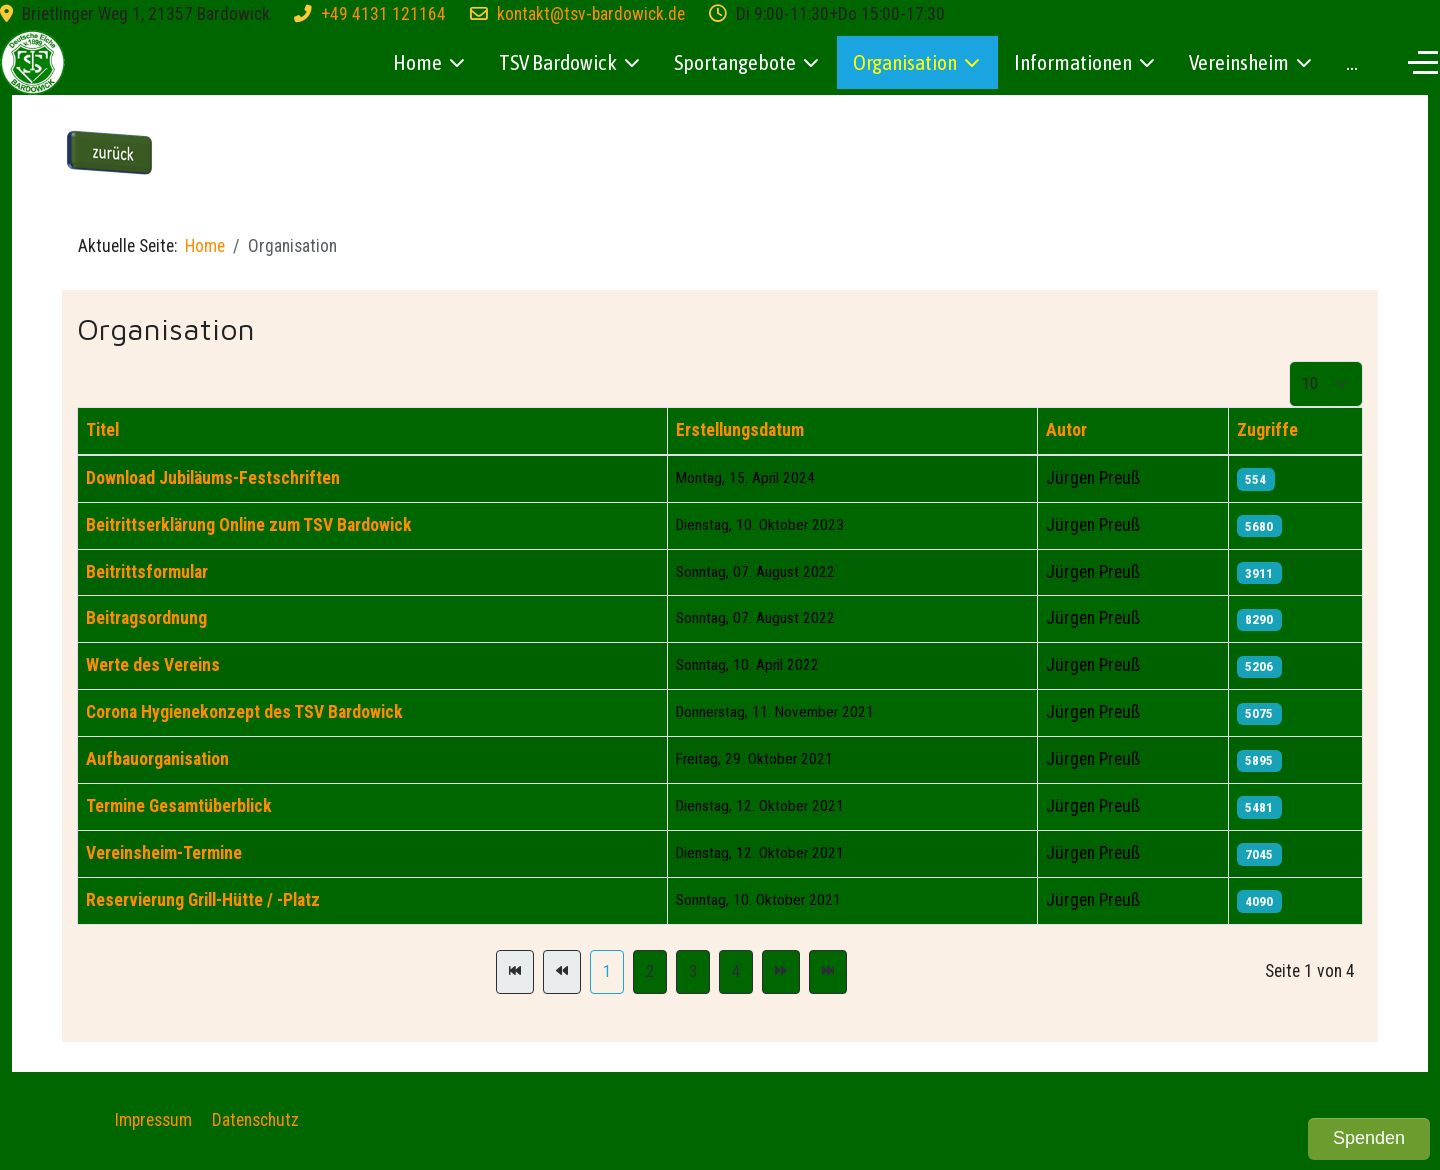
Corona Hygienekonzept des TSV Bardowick (244, 712)
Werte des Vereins (153, 665)
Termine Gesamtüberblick (179, 806)
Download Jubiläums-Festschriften (213, 478)
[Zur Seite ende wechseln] (828, 972)
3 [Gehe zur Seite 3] (693, 971)
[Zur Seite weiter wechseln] (781, 972)
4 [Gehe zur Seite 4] (736, 971)
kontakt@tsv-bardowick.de (591, 14)
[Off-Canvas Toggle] (1423, 62)
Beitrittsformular (147, 572)
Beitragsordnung (146, 618)
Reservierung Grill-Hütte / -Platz (203, 900)
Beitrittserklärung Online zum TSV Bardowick (249, 525)
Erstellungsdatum (740, 430)
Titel (102, 430)
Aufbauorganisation (157, 759)
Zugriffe (1267, 430)
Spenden (1369, 1138)
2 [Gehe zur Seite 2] (650, 971)
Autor (1066, 430)
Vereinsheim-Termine (164, 853)
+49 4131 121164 (383, 14)
